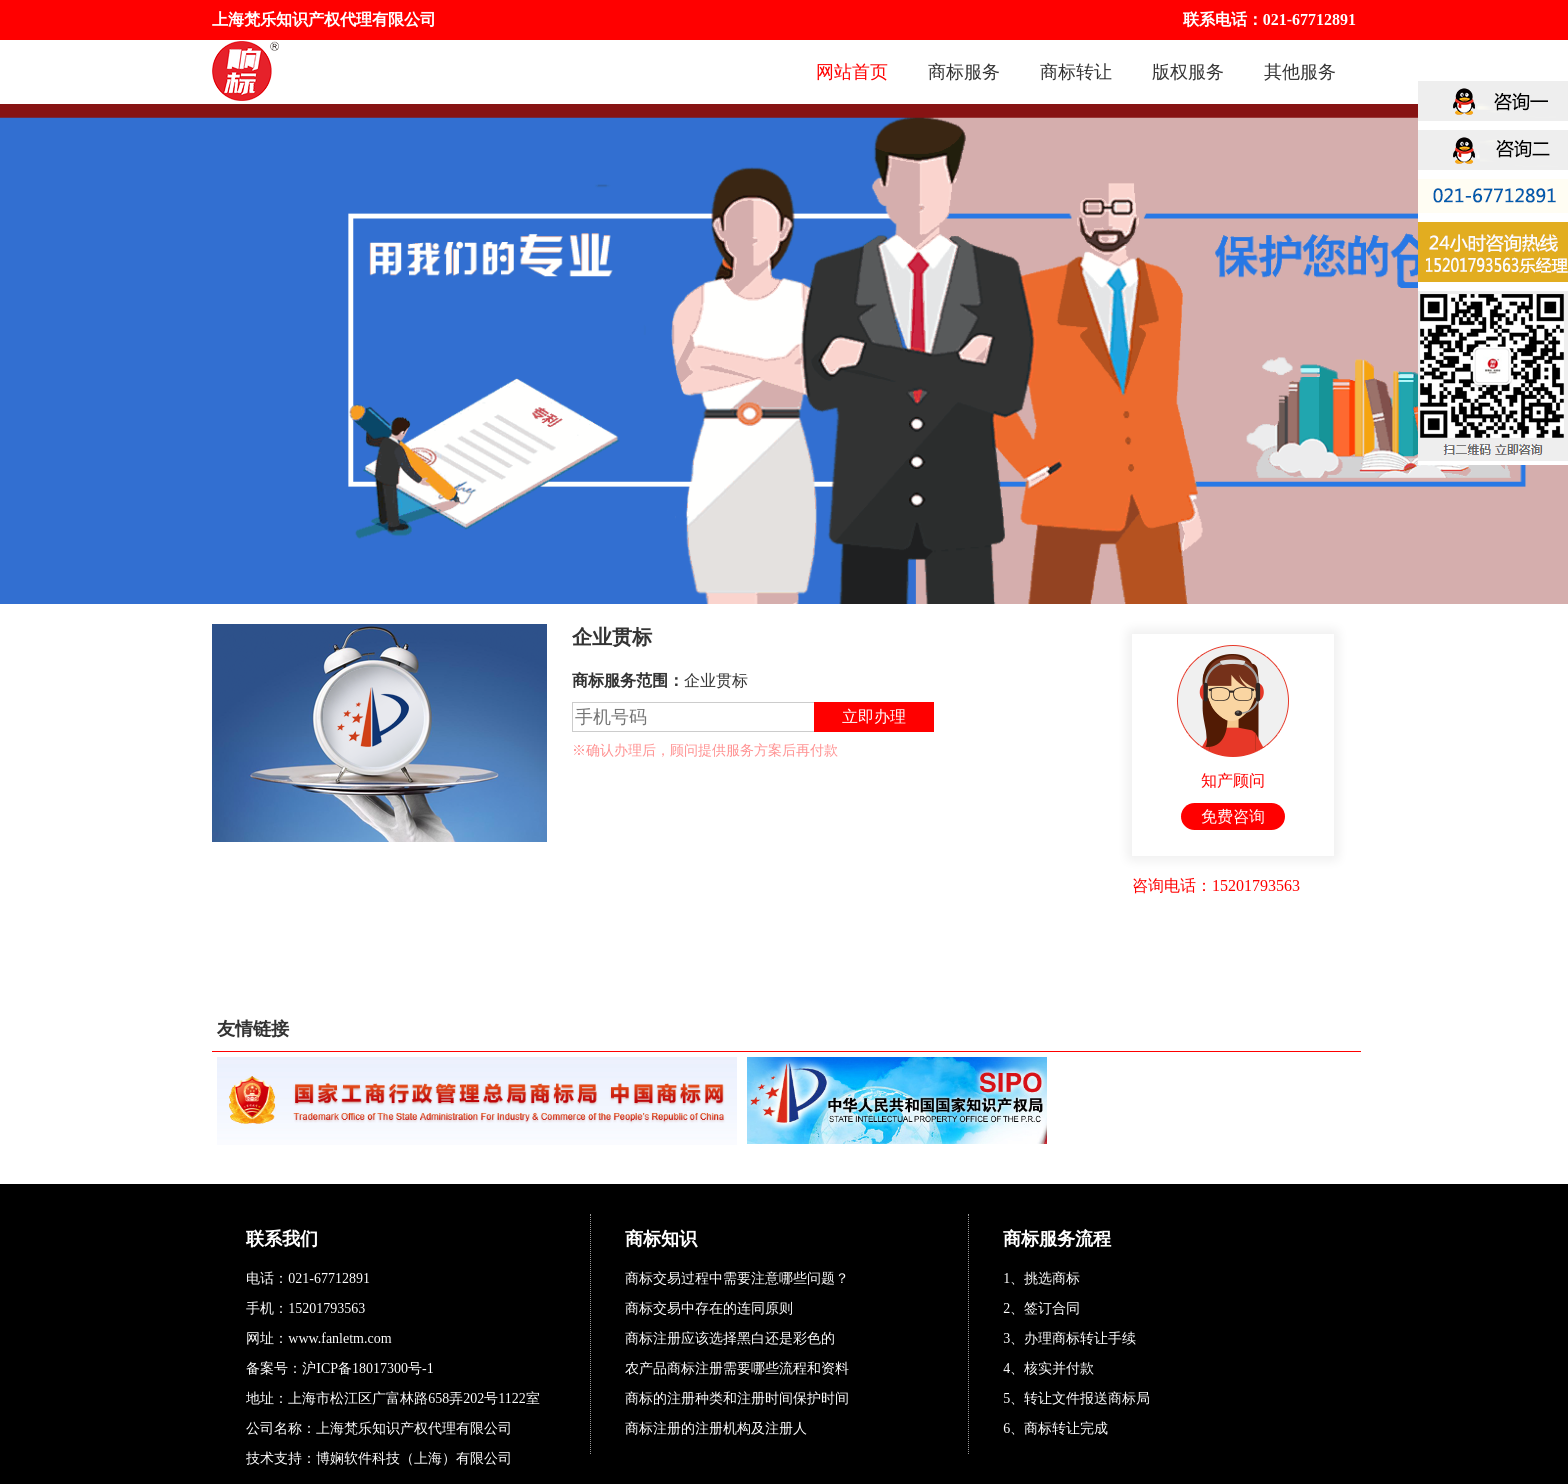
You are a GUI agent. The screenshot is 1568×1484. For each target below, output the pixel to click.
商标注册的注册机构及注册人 (716, 1428)
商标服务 (964, 72)
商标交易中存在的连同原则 (709, 1308)
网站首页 (852, 72)
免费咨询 (1233, 816)
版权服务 (1188, 72)
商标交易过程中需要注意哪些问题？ (737, 1278)
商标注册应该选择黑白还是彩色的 (730, 1338)
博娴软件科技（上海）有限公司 (414, 1458)
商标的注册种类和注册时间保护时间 (737, 1398)
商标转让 (1076, 72)
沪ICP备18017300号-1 (367, 1368)
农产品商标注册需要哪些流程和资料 (737, 1368)
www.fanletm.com (339, 1338)
